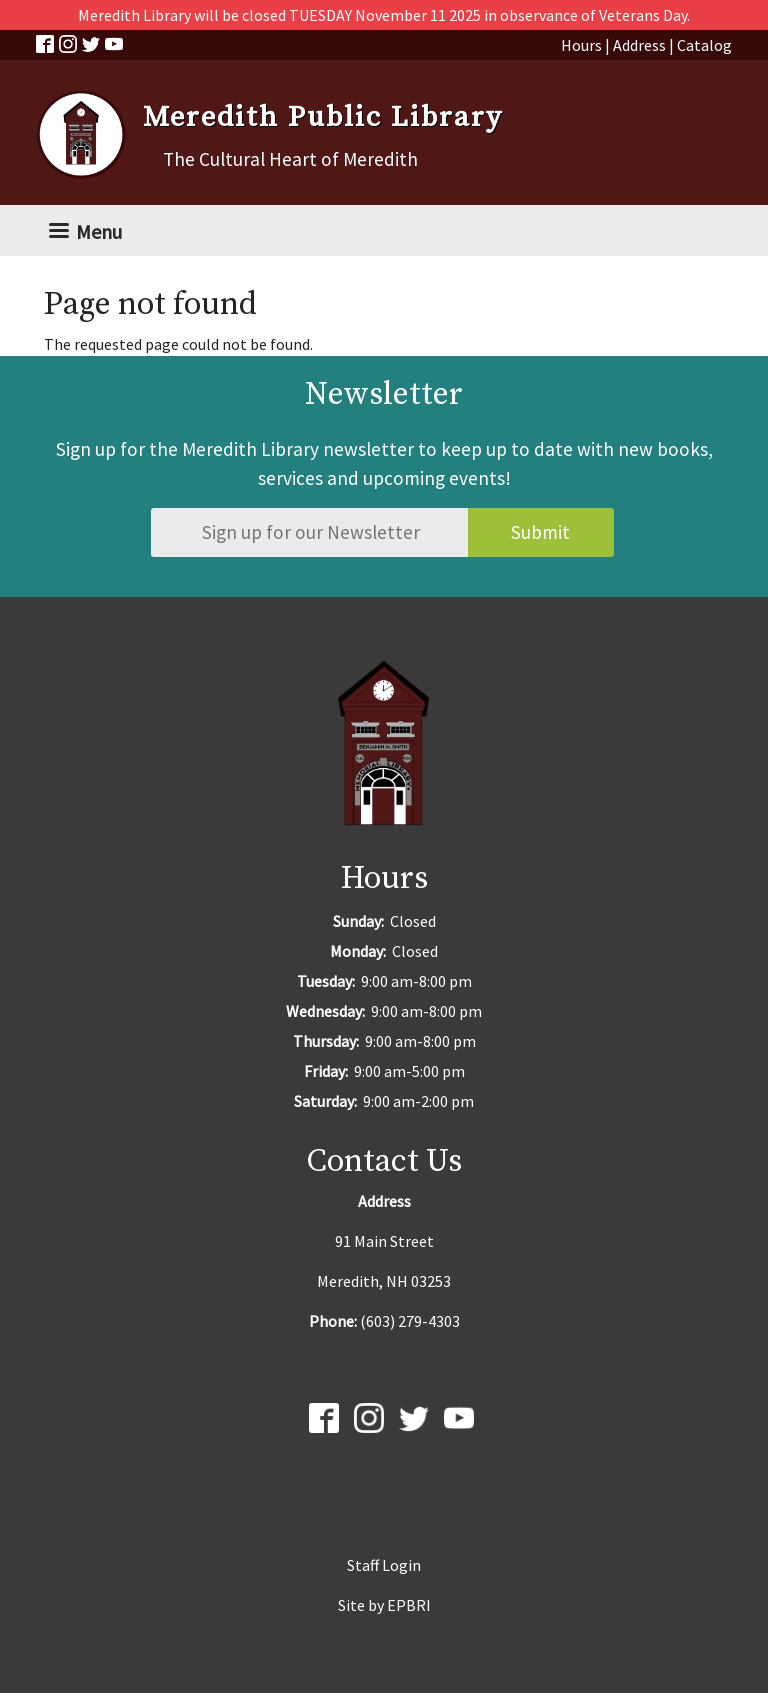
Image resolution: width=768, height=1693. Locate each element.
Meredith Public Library (323, 118)
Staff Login (384, 1565)
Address (639, 45)
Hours (581, 45)
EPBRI (409, 1605)
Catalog (704, 45)
